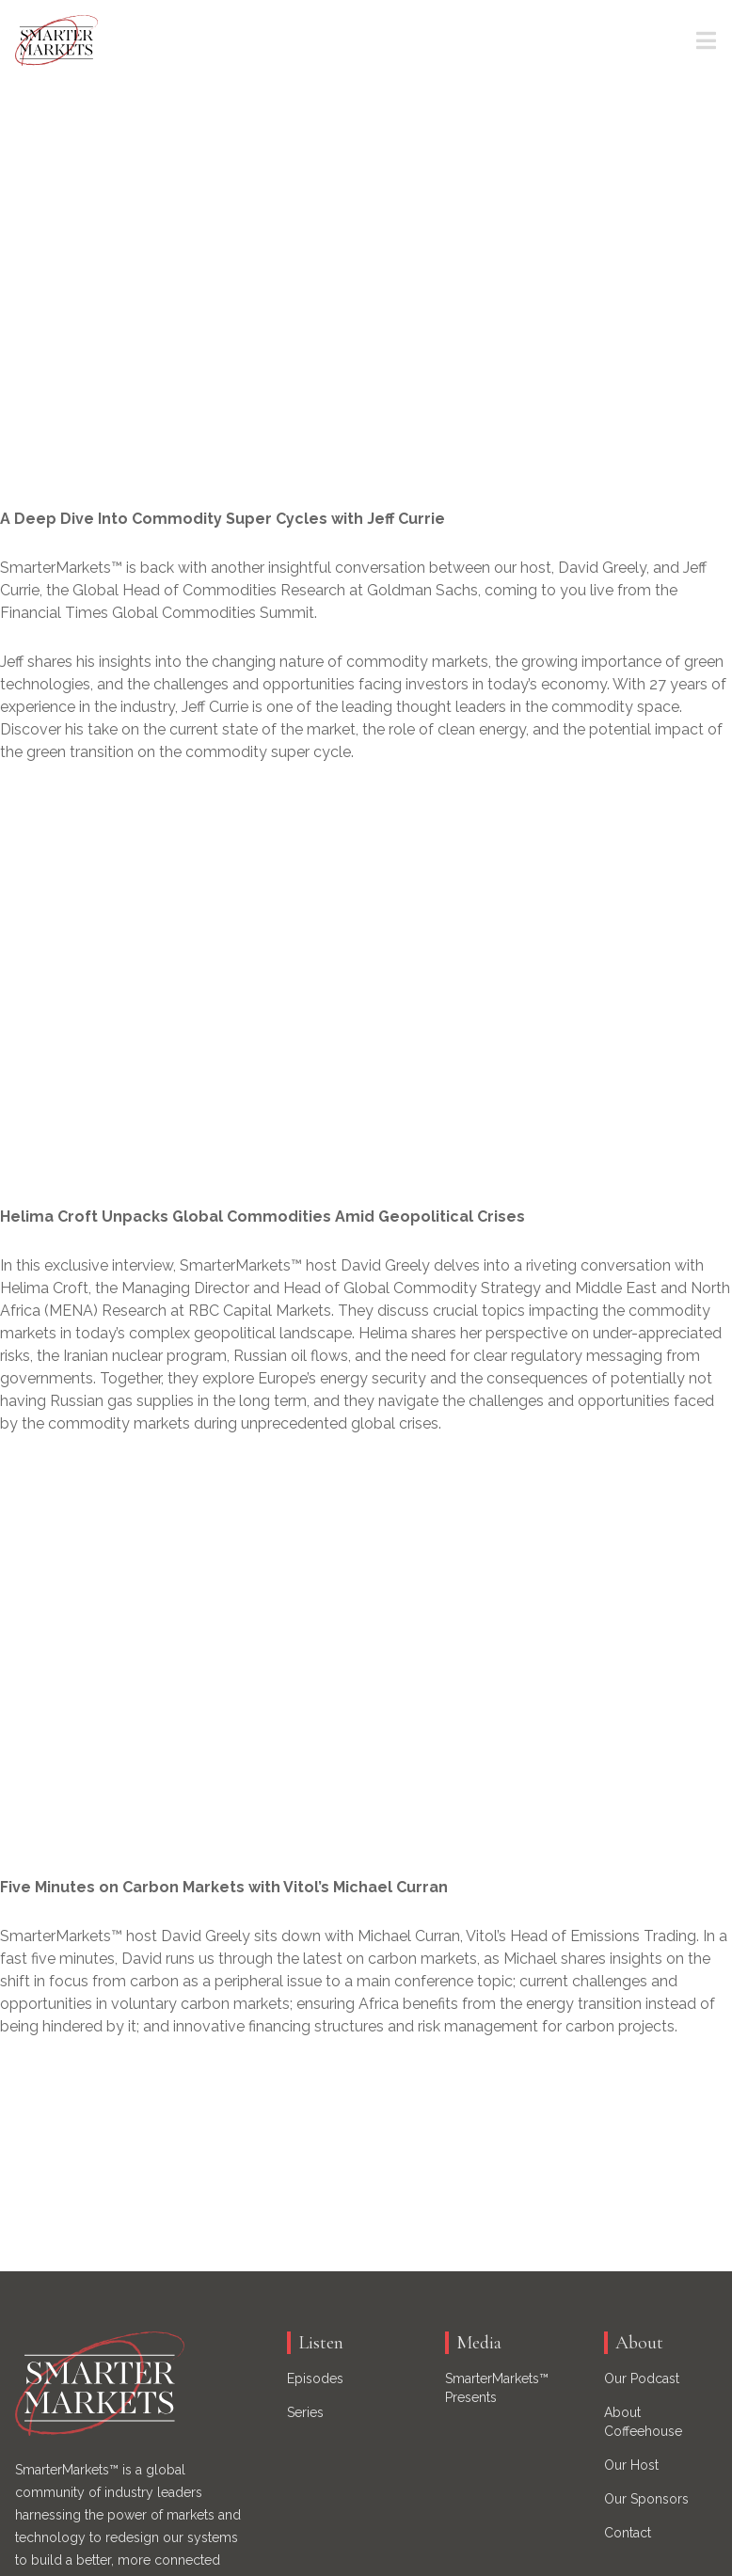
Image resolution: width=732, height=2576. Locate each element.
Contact (627, 2532)
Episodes (315, 2378)
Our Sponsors (646, 2498)
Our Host (631, 2465)
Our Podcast (641, 2378)
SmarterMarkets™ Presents (497, 2388)
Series (305, 2412)
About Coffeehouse (643, 2422)
